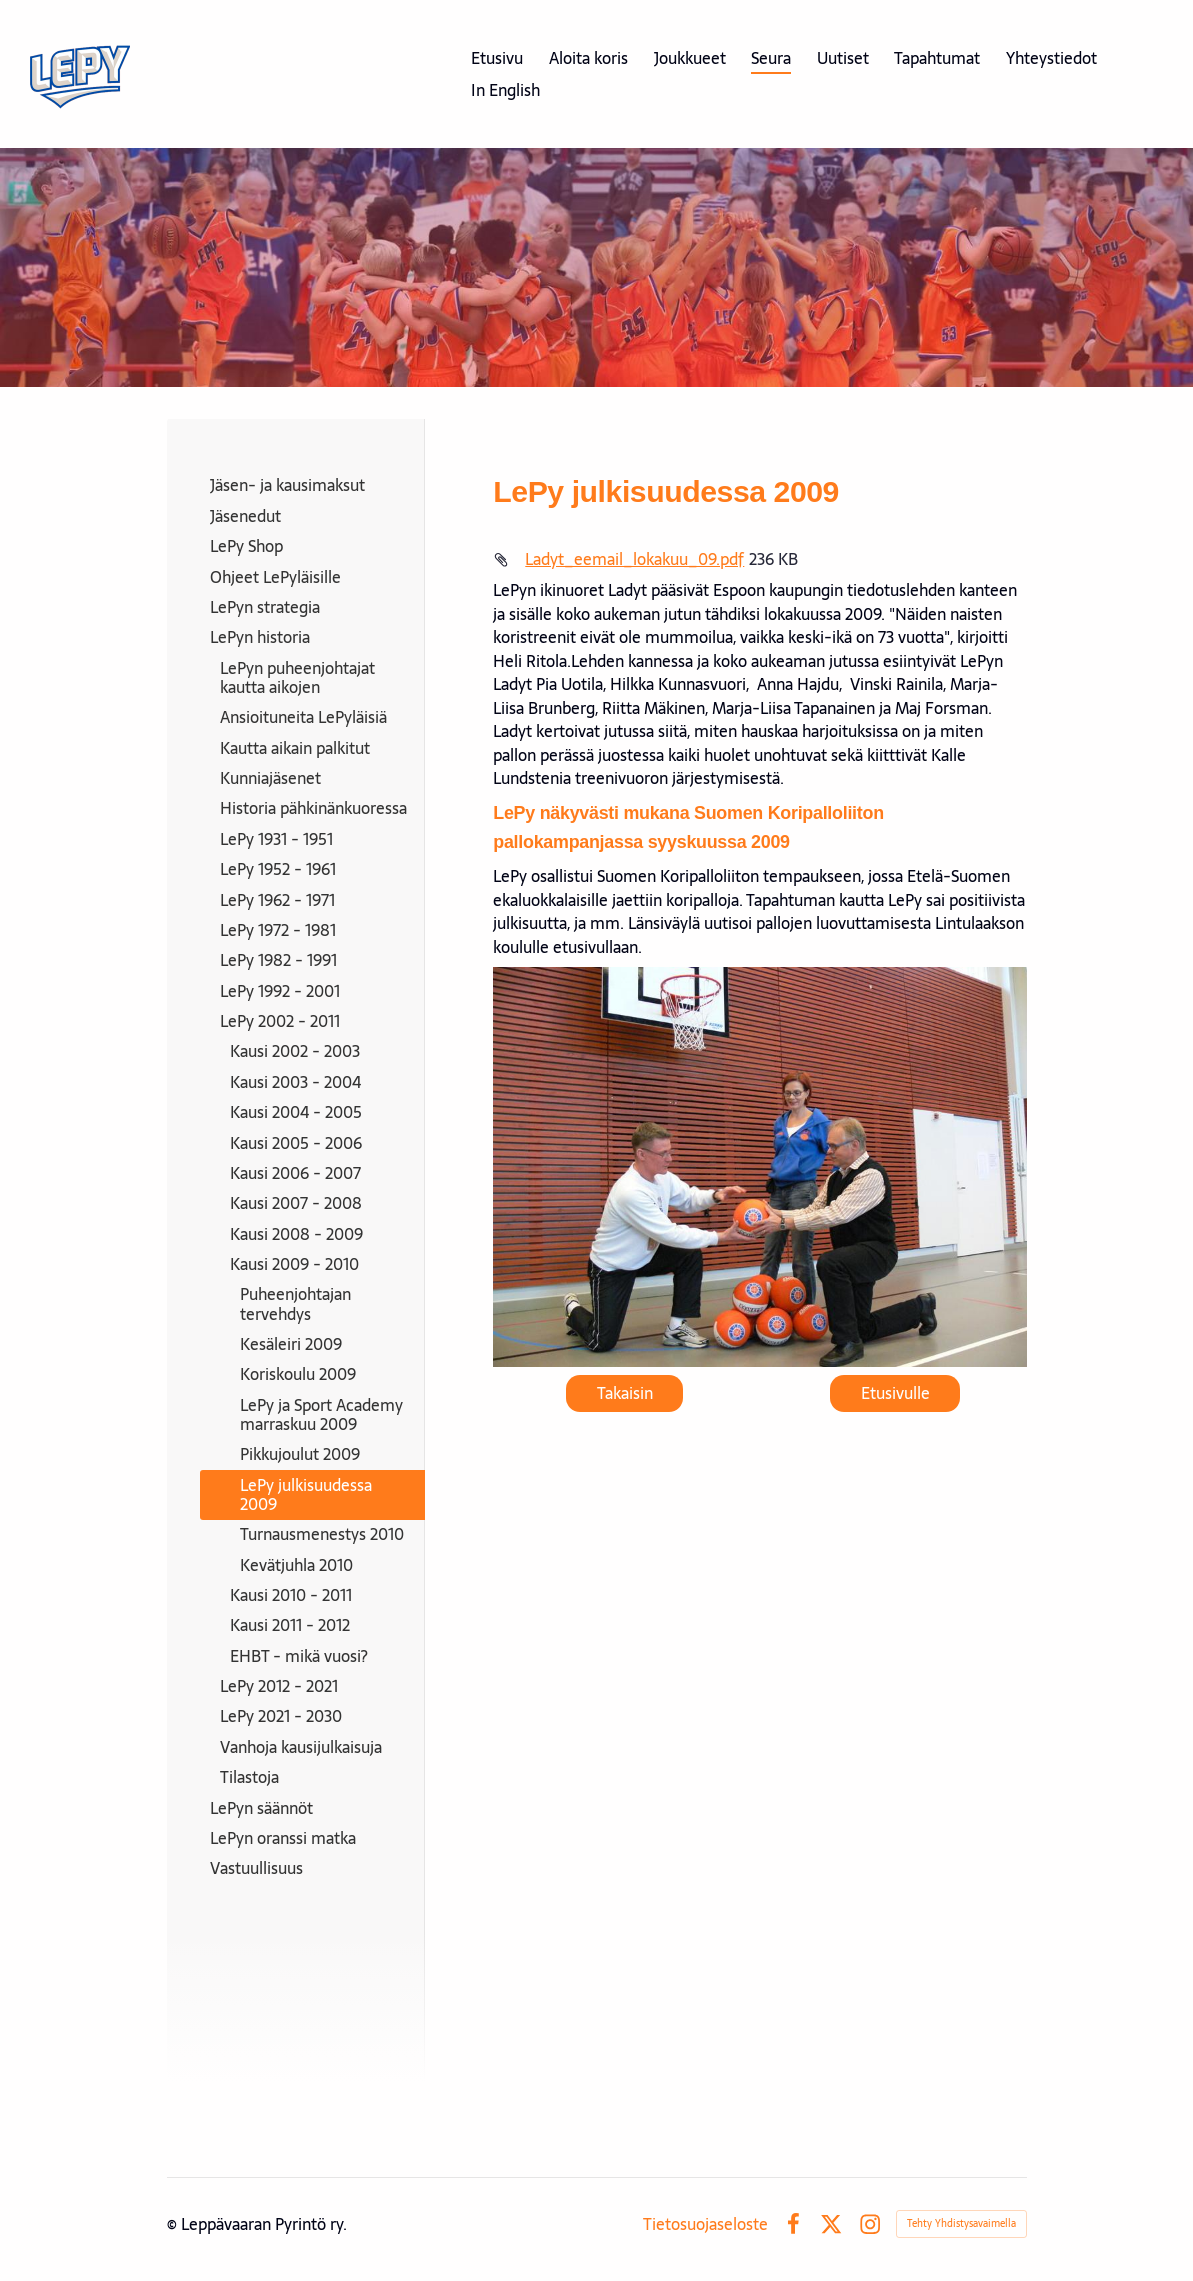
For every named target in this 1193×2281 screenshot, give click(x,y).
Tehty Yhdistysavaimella (961, 2223)
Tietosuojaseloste (705, 2224)
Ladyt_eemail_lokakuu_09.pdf (634, 559)
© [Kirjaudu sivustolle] (174, 2224)
